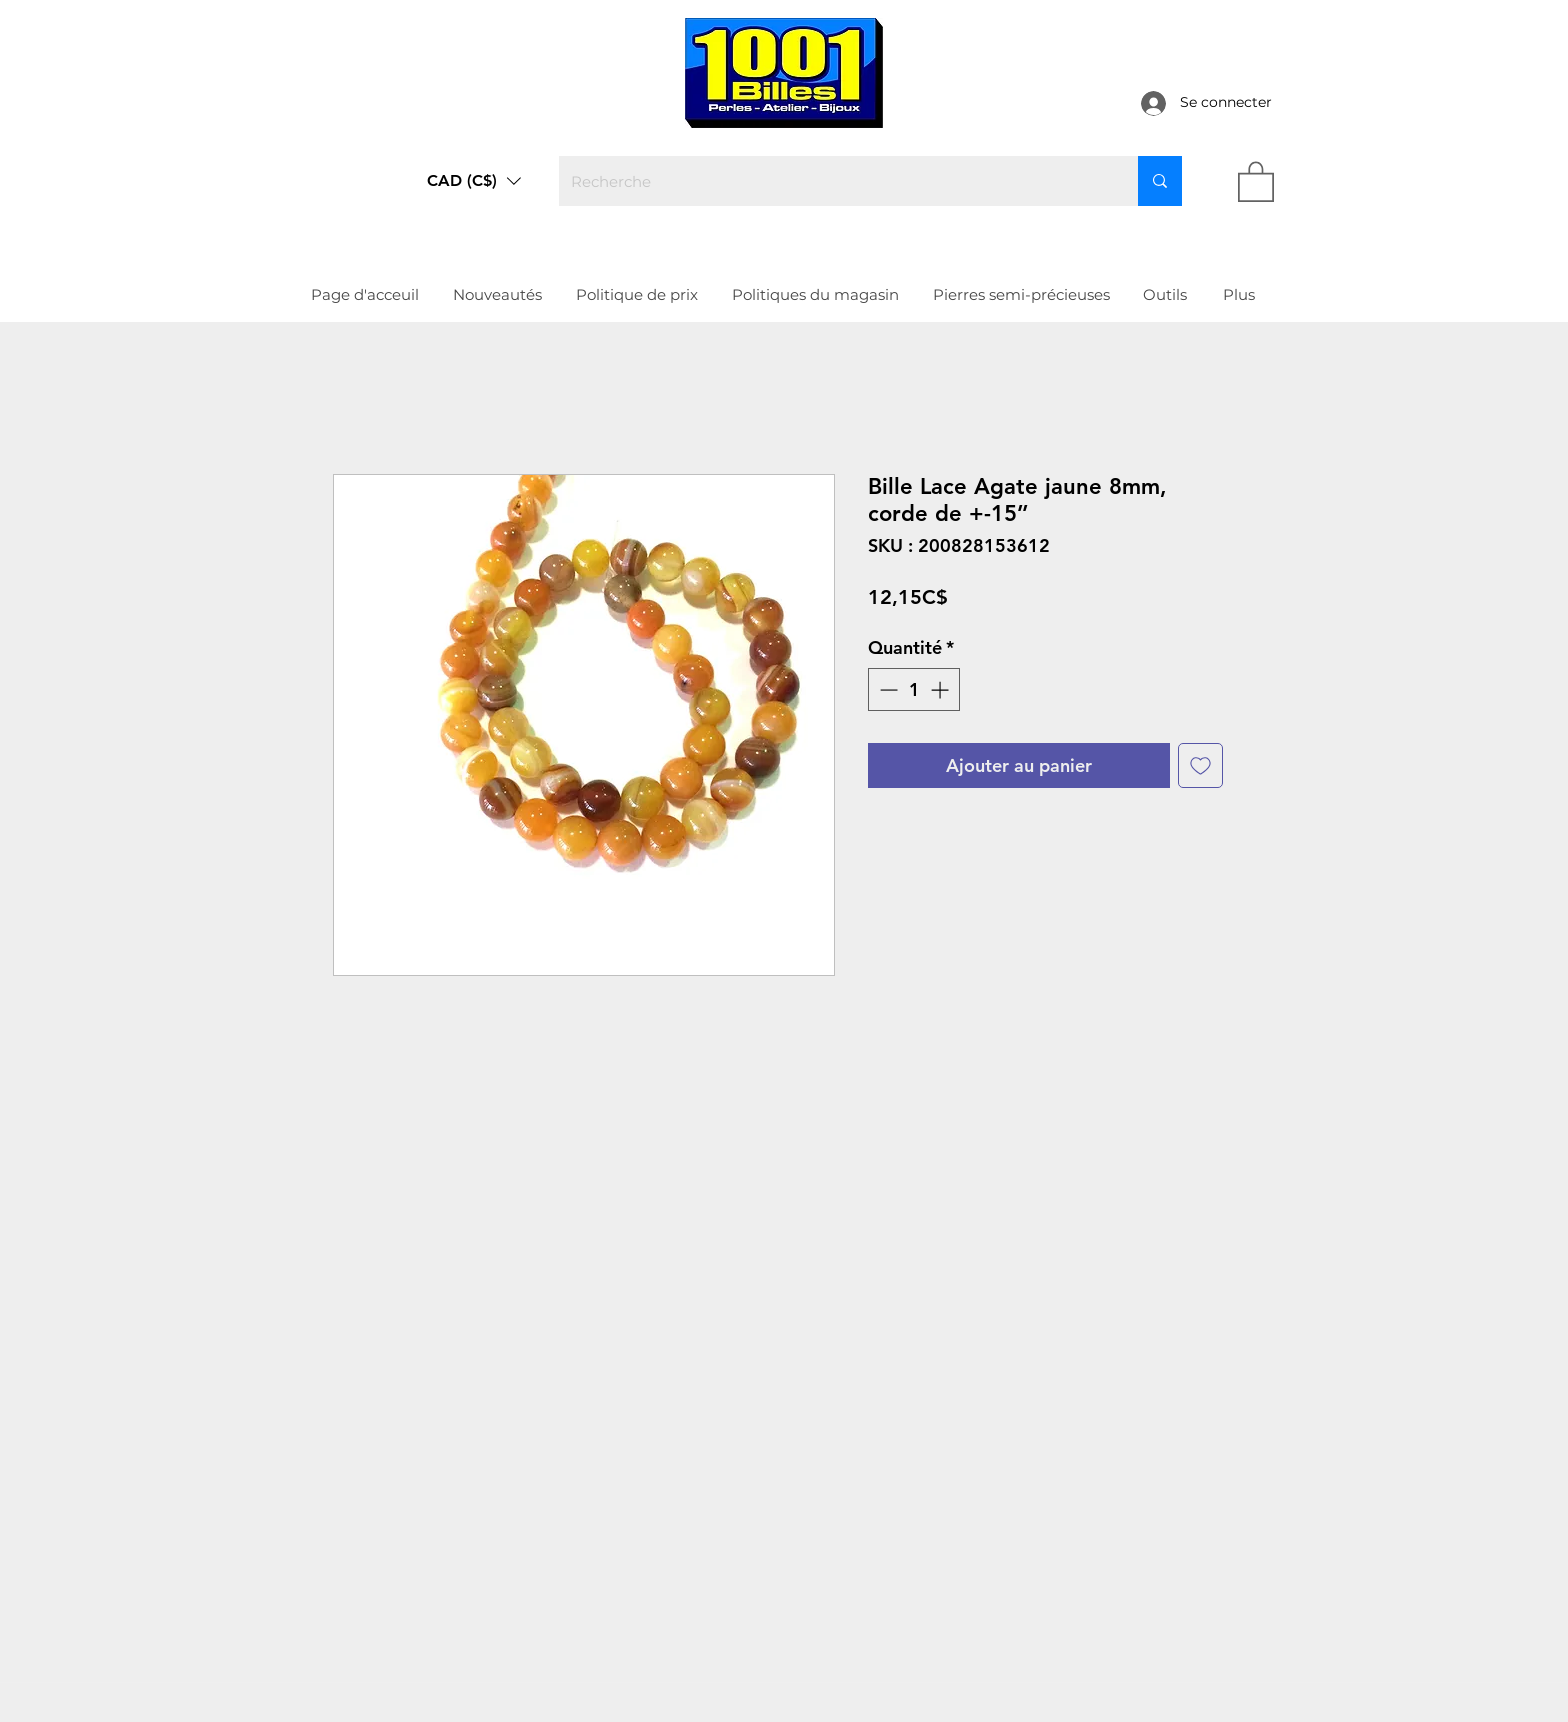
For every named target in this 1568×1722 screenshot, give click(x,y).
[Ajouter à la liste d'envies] (1200, 765)
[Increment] (941, 689)
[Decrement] (886, 689)
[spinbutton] (914, 689)
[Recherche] (833, 181)
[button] (474, 181)
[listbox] (474, 181)
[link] (1256, 180)
